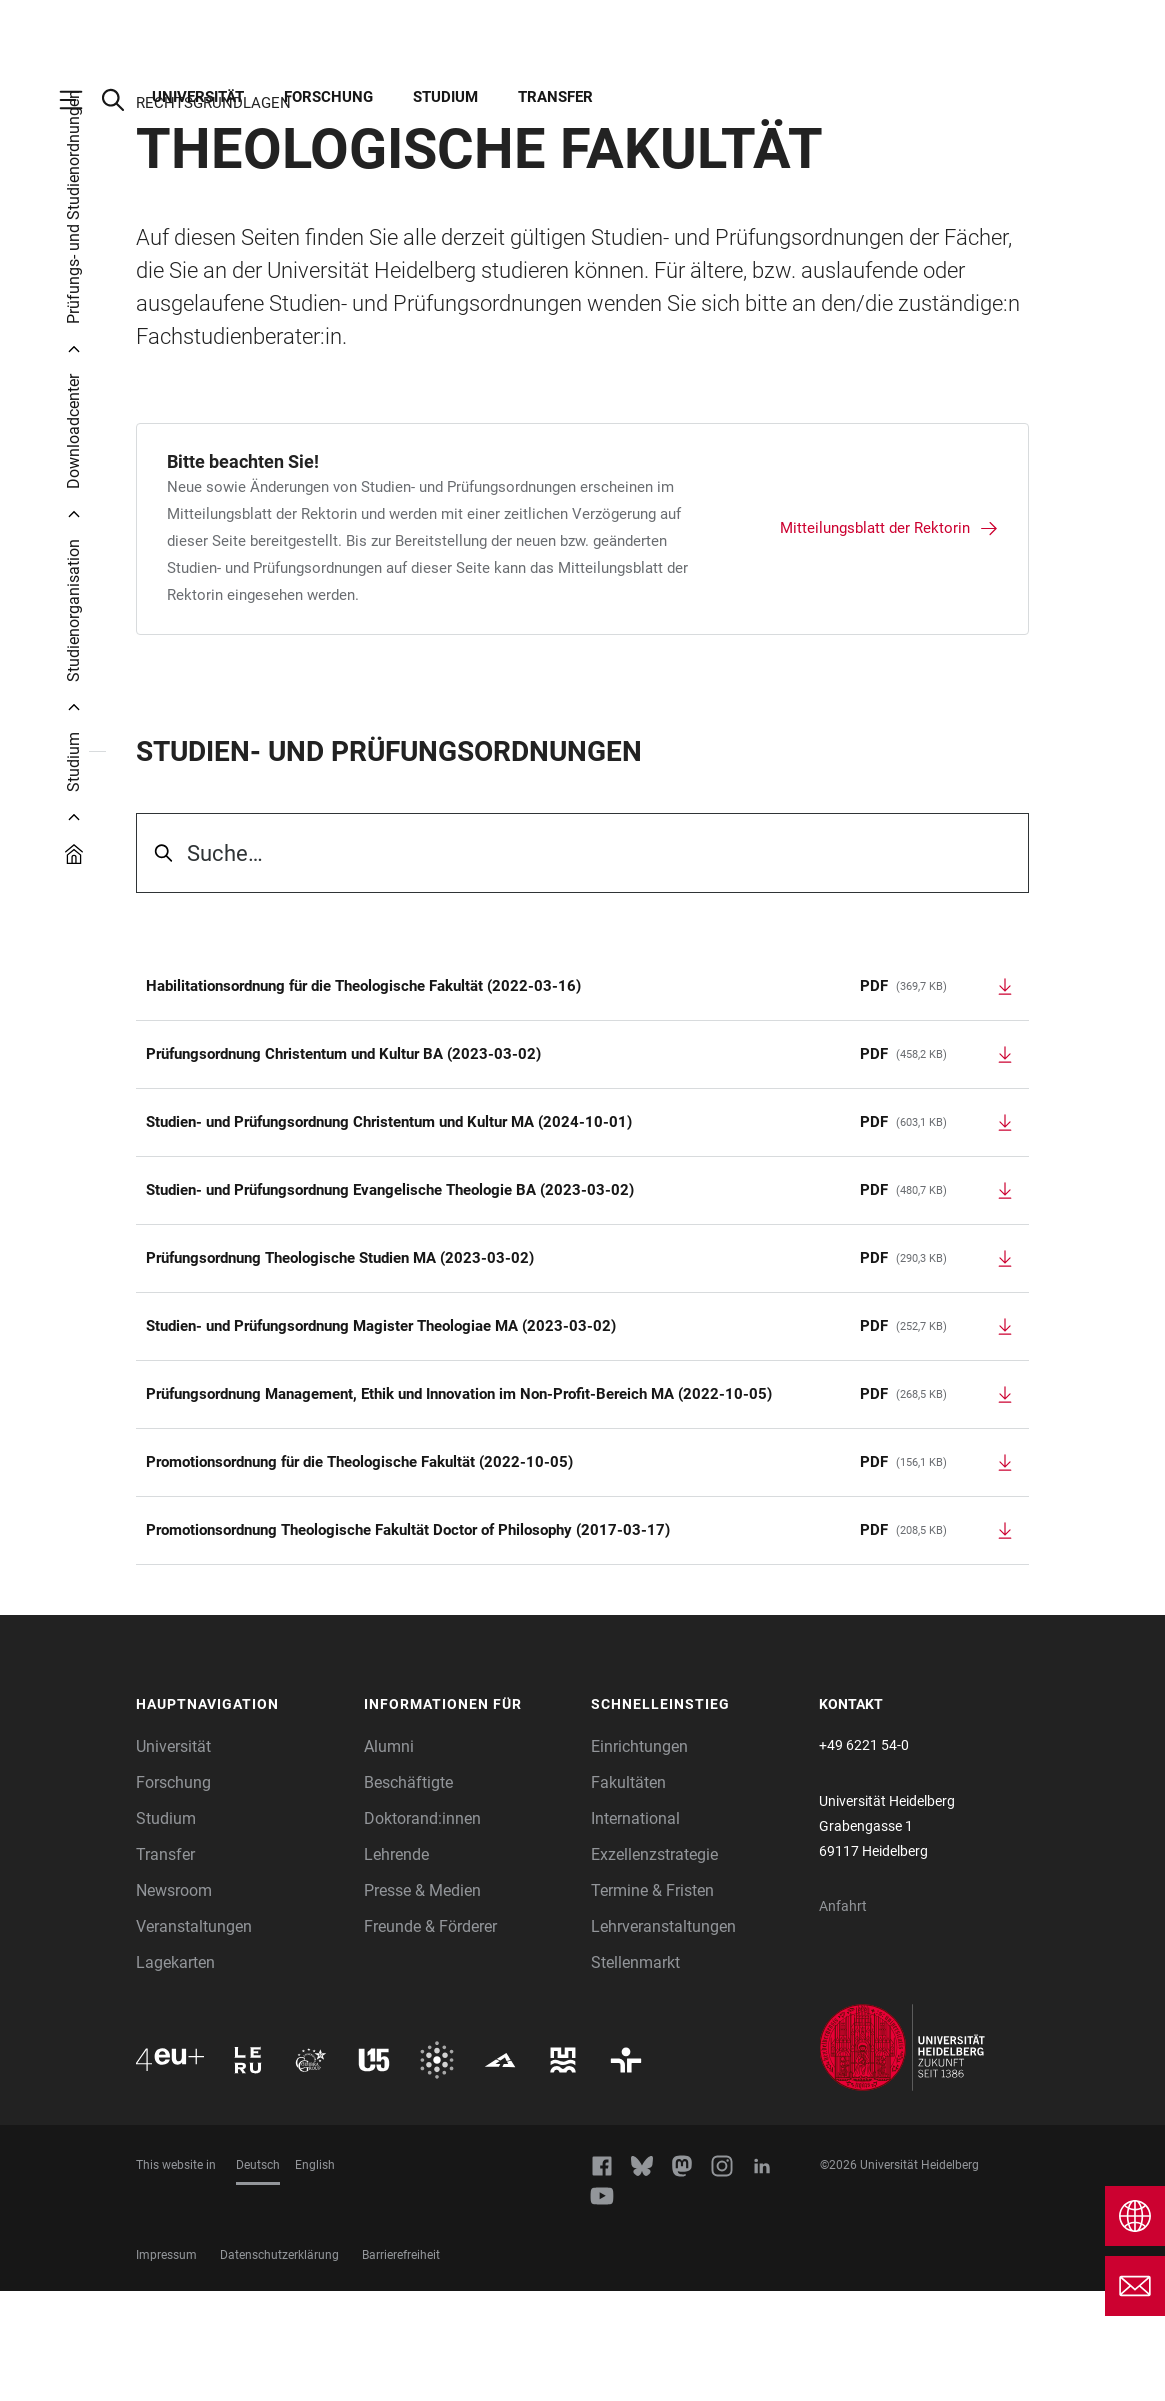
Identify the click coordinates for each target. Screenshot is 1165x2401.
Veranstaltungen (194, 2036)
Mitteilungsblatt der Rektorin (875, 638)
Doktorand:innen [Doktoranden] (422, 1928)
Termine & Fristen (652, 2000)
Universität (198, 97)
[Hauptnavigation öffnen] (81, 100)
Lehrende (396, 1964)
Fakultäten (628, 1892)
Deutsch (258, 2275)
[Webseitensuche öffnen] (123, 100)
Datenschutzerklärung (279, 2365)
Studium (445, 97)
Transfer (555, 97)
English (315, 2275)
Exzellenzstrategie (654, 1964)
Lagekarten (175, 2072)
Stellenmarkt (635, 2072)
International (635, 1928)
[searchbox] (582, 963)
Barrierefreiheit (401, 2365)
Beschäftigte (408, 1892)
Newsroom (174, 2000)
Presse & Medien (422, 2000)
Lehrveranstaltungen (663, 2036)
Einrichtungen (639, 1856)
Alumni (389, 1856)
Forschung (328, 97)
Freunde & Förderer (430, 2036)
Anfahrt (843, 2016)
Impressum (166, 2365)
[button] (240, 1815)
